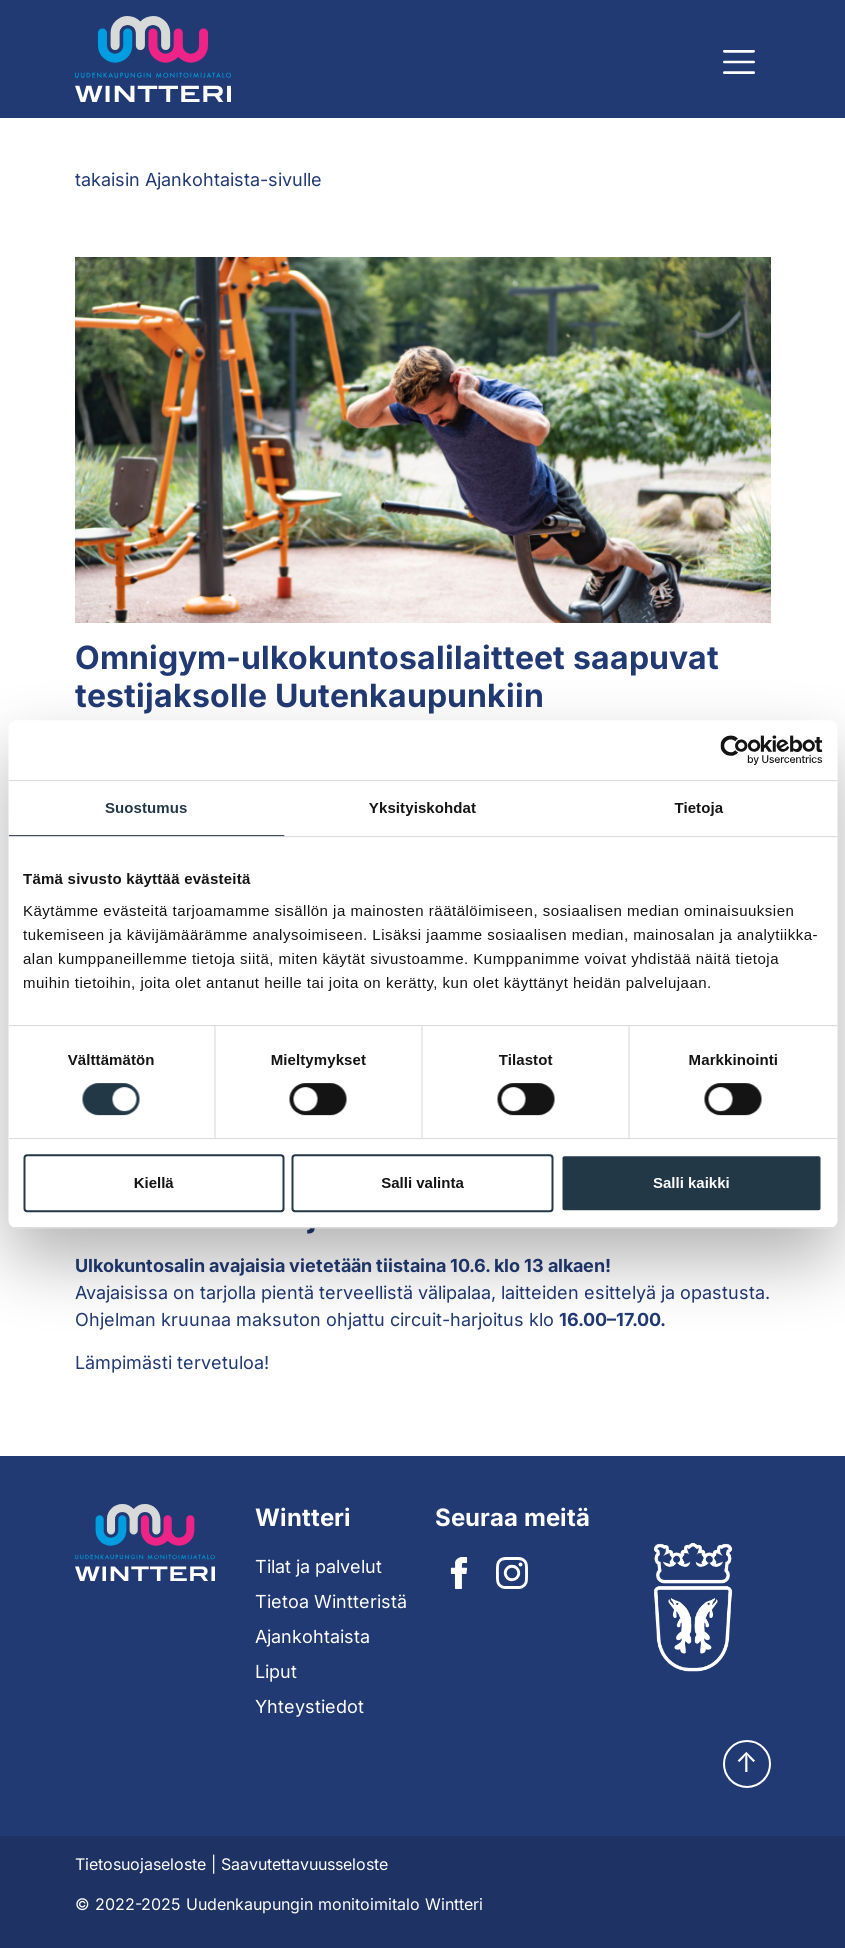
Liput (276, 1671)
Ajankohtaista (312, 1636)
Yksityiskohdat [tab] (422, 807)
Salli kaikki (691, 1182)
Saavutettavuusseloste (304, 1864)
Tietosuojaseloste (140, 1864)
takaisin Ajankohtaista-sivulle (198, 179)
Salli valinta (422, 1182)
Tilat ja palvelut (318, 1566)
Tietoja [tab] (698, 807)
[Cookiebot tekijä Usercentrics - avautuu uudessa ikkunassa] (734, 750)
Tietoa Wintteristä (331, 1601)
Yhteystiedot (309, 1706)
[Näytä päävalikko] (739, 62)
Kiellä (154, 1182)
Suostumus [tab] (146, 807)
